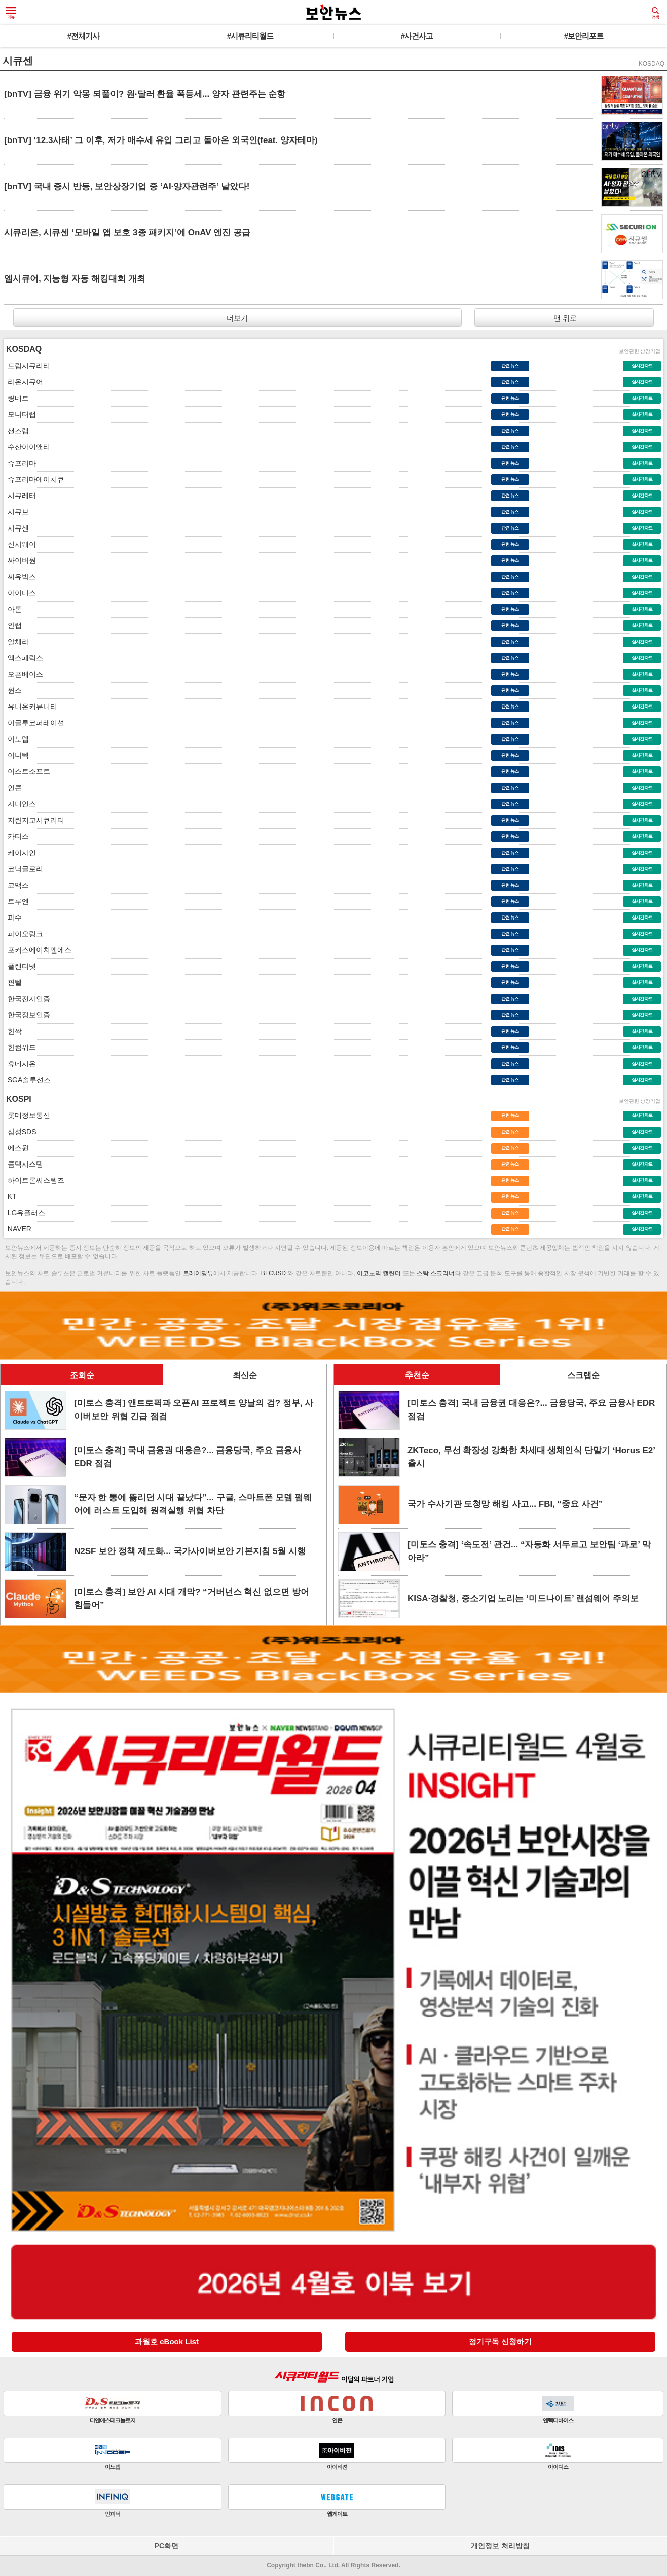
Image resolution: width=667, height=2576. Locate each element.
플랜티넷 (20, 966)
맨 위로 (564, 318)
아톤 (13, 609)
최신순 (245, 1375)
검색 (655, 13)
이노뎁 (16, 739)
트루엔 (16, 901)
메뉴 (11, 13)
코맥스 (16, 885)
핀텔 (13, 982)
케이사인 (20, 853)
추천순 (417, 1375)
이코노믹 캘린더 (379, 1273)
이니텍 (16, 755)
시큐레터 (20, 495)
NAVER (17, 1229)
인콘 (13, 788)
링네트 (16, 398)
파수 (13, 917)
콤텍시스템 (23, 1164)
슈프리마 (20, 463)
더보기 (237, 318)
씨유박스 (20, 577)
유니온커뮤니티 (30, 706)
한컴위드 (20, 1047)
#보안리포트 (583, 35)
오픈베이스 (23, 674)
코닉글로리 (23, 869)
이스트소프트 (27, 771)
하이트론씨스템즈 (34, 1180)
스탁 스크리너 (435, 1273)
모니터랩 (20, 414)
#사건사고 (417, 35)
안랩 (13, 625)
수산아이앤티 (27, 447)
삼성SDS (20, 1131)
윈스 (13, 690)
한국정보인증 (27, 1015)
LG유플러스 (24, 1213)
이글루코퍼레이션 (34, 723)
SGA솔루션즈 (27, 1080)
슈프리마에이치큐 (34, 479)
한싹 (13, 1031)
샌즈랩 (16, 431)
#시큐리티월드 (250, 35)
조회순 (82, 1375)
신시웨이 (20, 544)
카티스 (16, 836)
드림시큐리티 (27, 366)
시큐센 (16, 528)
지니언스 (20, 804)
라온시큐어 (23, 382)
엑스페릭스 (23, 658)
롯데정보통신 (27, 1115)
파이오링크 (23, 934)
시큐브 (16, 512)
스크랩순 (583, 1375)
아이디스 (20, 593)
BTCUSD (273, 1273)
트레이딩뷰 (198, 1273)
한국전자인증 (27, 999)
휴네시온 (20, 1064)
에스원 (16, 1148)
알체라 (16, 642)
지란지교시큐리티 (34, 820)
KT (10, 1196)
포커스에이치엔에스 (37, 950)
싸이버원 (20, 560)
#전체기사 (83, 35)
